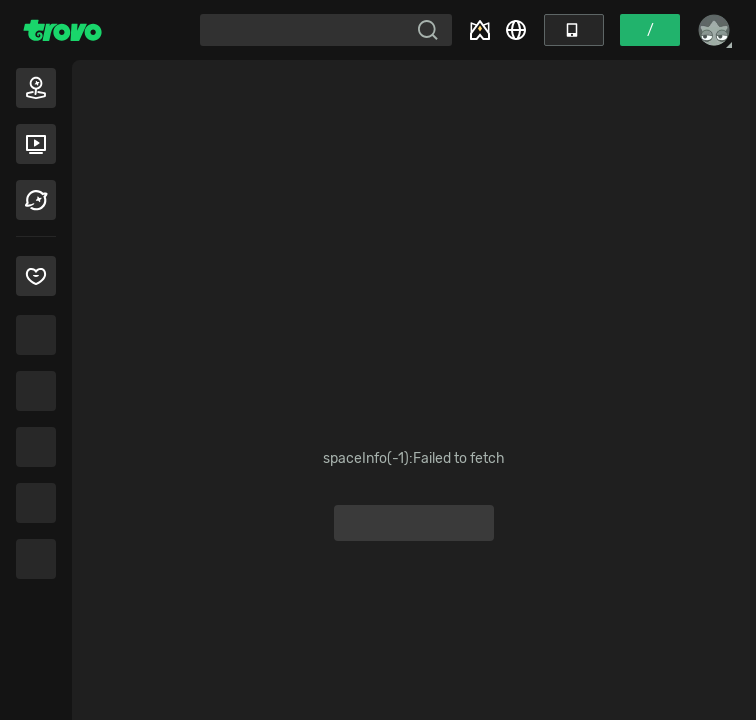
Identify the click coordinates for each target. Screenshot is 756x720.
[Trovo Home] (62, 30)
